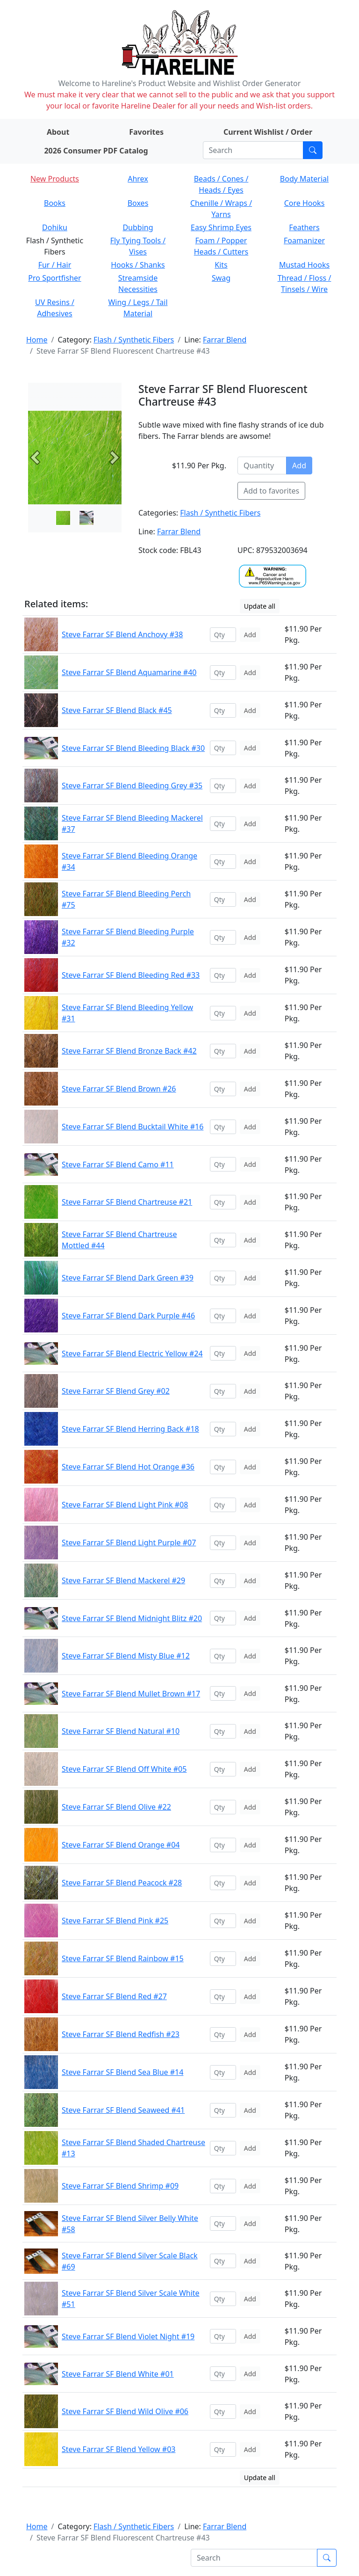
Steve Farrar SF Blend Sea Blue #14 (122, 2072)
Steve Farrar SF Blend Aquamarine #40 (129, 672)
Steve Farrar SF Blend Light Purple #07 (129, 1542)
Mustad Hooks (304, 265)
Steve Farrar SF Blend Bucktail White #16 (132, 1126)
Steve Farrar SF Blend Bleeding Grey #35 (132, 785)
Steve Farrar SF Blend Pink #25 (115, 1920)
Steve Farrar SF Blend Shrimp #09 (120, 2186)
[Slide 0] (63, 518)
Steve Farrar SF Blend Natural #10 (121, 1731)
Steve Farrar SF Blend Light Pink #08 (125, 1504)
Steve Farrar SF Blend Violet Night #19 (128, 2336)
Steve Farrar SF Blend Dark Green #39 (128, 1278)
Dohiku (54, 227)
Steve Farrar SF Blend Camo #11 (118, 1164)
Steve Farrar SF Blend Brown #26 (119, 1089)
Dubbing (137, 227)
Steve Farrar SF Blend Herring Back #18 (130, 1429)
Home (37, 340)
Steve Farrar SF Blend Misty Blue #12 (126, 1656)
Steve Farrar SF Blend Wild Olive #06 (125, 2411)
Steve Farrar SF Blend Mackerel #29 (123, 1580)
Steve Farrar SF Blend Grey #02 (116, 1391)
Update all (259, 606)
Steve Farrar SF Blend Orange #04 (121, 1845)
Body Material (304, 179)
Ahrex (138, 179)
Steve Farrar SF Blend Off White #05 (124, 1769)
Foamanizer (304, 240)
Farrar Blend (224, 340)
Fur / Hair (55, 265)
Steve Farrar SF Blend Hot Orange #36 (128, 1467)
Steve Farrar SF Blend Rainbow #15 (123, 1958)
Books (54, 203)
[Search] (253, 150)
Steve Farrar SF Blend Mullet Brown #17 (131, 1693)
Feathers (304, 227)
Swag (221, 278)
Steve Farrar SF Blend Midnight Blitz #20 (132, 1618)
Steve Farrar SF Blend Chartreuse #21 (127, 1202)
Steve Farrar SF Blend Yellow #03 (118, 2449)
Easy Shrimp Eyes (221, 227)
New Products (54, 179)
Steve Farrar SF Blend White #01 (118, 2374)
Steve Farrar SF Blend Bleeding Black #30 (133, 748)
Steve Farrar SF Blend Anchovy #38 (122, 634)
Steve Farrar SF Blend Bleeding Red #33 (131, 975)
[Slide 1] (86, 518)
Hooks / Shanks (138, 265)
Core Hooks (304, 203)
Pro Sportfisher (54, 278)
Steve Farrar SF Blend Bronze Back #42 (129, 1051)
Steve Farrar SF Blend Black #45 (117, 710)
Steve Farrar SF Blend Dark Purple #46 (128, 1315)
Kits (221, 265)
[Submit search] (313, 150)
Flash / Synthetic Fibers (133, 340)
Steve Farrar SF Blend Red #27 (114, 1996)
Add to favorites (271, 491)
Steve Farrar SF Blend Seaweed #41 (123, 2110)
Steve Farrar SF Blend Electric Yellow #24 (132, 1353)
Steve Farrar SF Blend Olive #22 (116, 1807)
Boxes (138, 203)
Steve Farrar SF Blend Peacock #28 (122, 1882)
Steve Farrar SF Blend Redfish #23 (121, 2034)
